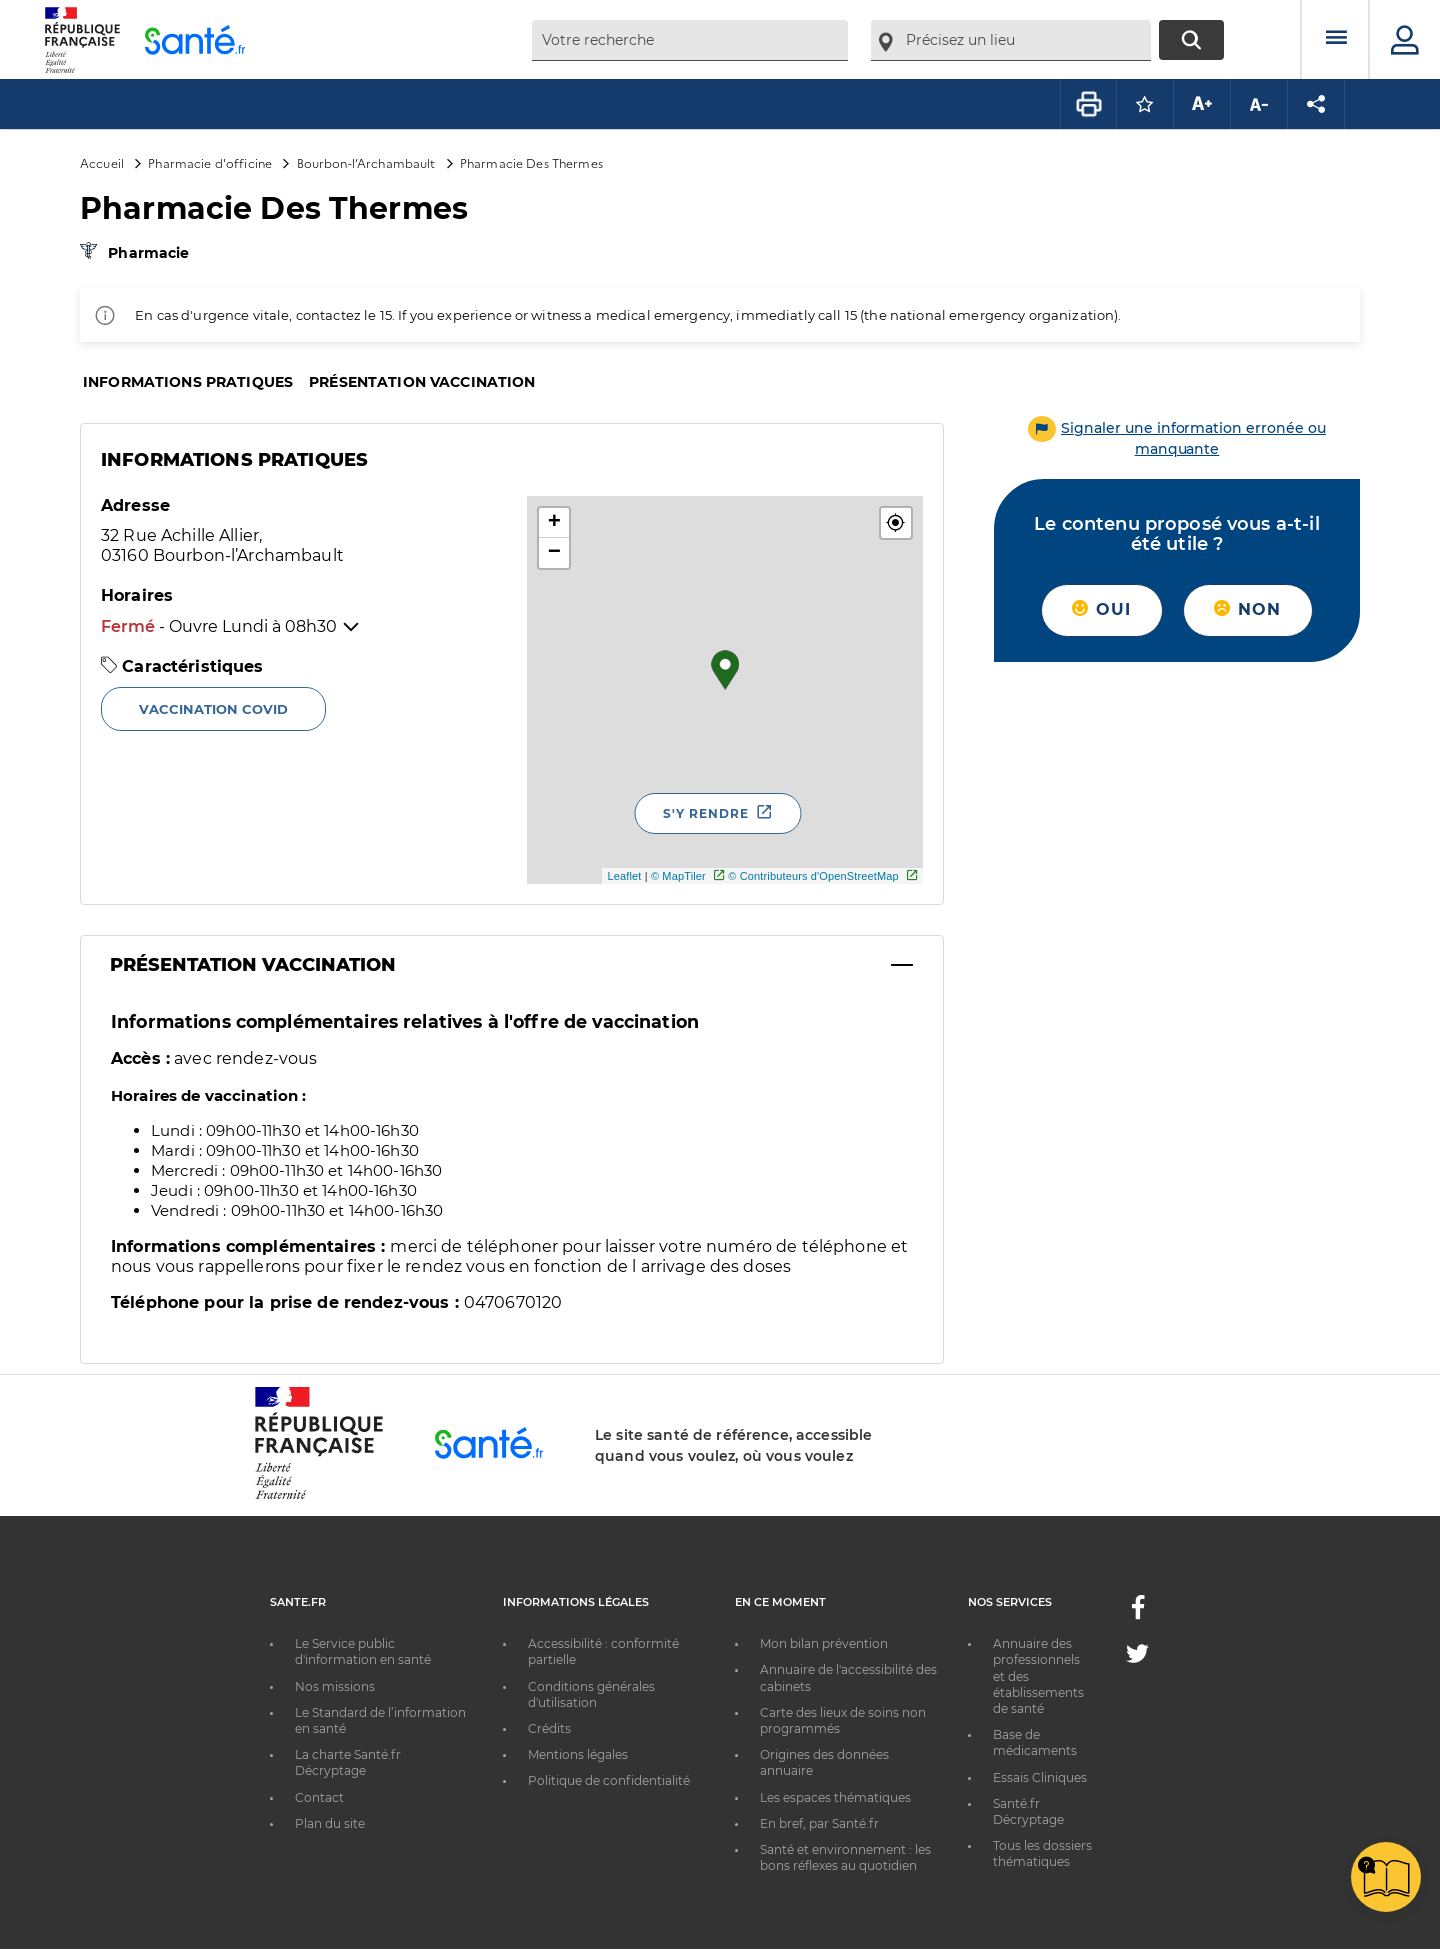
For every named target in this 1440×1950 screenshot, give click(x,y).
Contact (319, 1797)
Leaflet (624, 876)
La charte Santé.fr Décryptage (348, 1762)
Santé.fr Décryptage (1028, 1811)
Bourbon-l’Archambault (366, 162)
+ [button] (554, 523)
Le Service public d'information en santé (363, 1651)
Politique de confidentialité (609, 1780)
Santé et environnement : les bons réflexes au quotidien (845, 1857)
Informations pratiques (188, 382)
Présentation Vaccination (253, 965)
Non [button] (1247, 609)
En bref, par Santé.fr (819, 1823)
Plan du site (330, 1823)
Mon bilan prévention (824, 1643)
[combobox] (690, 40)
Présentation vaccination (422, 382)
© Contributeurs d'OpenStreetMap (813, 876)
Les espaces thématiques (835, 1797)
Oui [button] (1101, 609)
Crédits (549, 1728)
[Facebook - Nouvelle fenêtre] (1138, 1613)
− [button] (554, 553)
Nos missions (335, 1686)
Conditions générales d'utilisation (591, 1694)
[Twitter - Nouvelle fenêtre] (1137, 1657)
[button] (896, 523)
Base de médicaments (1035, 1742)
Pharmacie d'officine (210, 162)
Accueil (102, 162)
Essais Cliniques (1040, 1777)
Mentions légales (578, 1754)
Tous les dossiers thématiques (1042, 1853)
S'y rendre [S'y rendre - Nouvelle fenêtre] (706, 813)
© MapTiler (678, 876)
